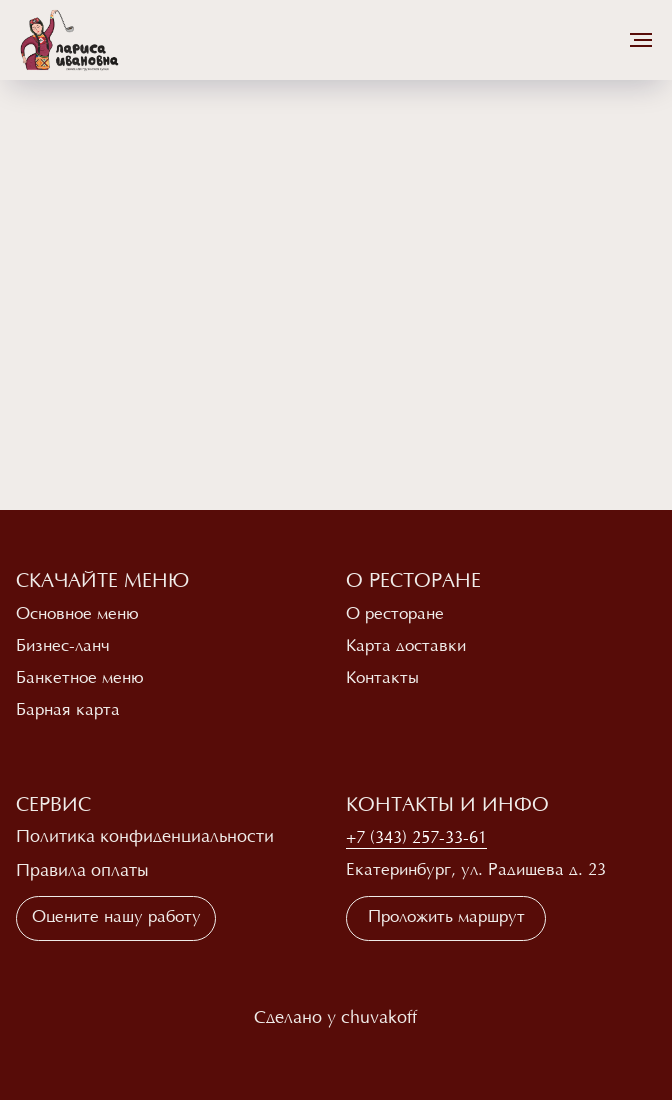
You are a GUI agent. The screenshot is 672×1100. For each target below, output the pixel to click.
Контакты (382, 679)
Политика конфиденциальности (145, 838)
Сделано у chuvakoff (335, 1019)
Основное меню (77, 615)
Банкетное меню (80, 679)
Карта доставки (406, 647)
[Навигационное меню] (641, 40)
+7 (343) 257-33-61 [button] (416, 839)
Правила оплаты (82, 872)
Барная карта (68, 711)
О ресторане (395, 615)
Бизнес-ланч (63, 647)
